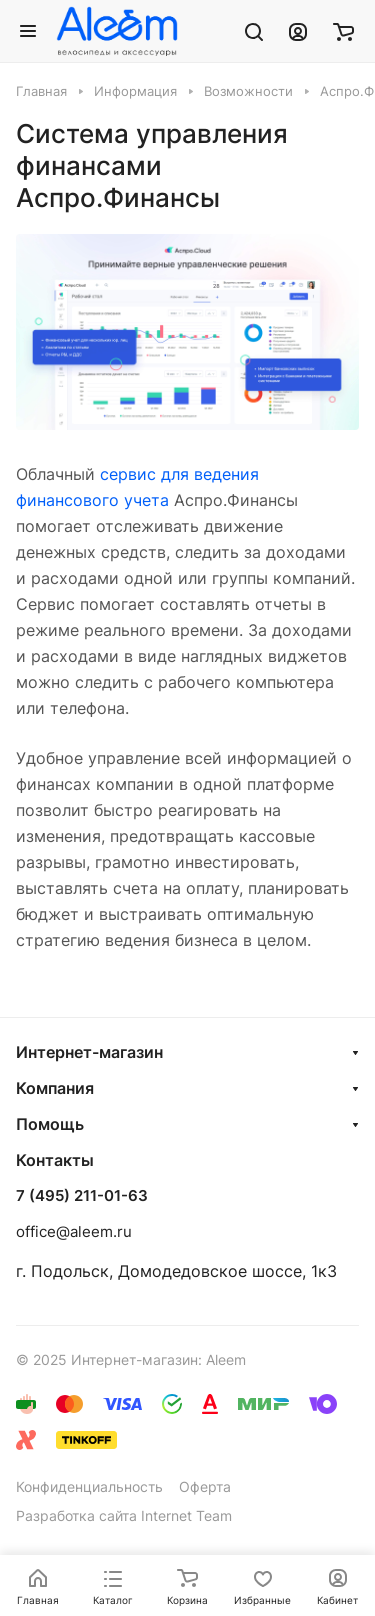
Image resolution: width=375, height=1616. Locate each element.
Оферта (205, 1486)
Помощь (50, 1124)
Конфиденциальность (89, 1486)
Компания (55, 1088)
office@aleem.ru (74, 1231)
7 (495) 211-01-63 (82, 1196)
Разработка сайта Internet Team (124, 1515)
